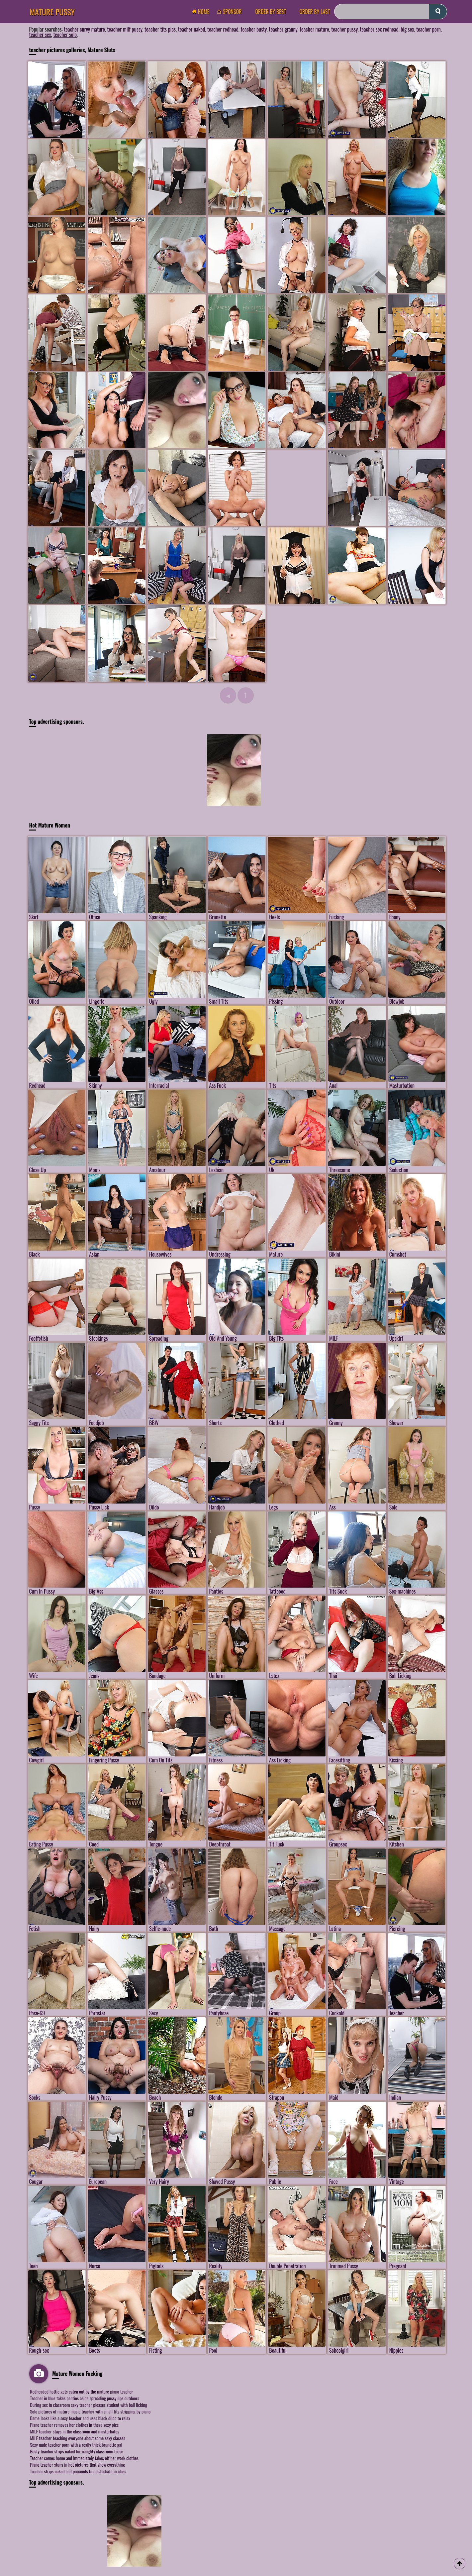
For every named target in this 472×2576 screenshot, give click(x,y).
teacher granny (283, 29)
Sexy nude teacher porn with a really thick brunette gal (76, 2444)
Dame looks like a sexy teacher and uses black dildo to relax (80, 2417)
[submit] (438, 11)
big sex (407, 29)
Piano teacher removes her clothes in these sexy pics (74, 2424)
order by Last (315, 12)
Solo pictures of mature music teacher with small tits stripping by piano (90, 2411)
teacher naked (191, 29)
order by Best (270, 12)
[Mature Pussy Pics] (176, 410)
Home (203, 12)
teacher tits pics (160, 29)
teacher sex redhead (379, 29)
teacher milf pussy (124, 29)
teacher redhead (222, 29)
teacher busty (253, 29)
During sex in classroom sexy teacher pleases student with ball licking (88, 2404)
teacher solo (65, 35)
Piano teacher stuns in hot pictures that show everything (77, 2464)
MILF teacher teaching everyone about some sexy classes (77, 2437)
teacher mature (314, 29)
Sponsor (231, 12)
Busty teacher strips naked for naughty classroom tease (76, 2451)
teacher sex (40, 35)
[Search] (390, 11)
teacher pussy (344, 29)
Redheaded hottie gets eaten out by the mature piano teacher (81, 2391)
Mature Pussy (52, 12)
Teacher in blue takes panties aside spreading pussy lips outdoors (84, 2398)
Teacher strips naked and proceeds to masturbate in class (78, 2471)
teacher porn (428, 29)
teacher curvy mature (84, 29)
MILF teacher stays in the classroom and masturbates (74, 2431)
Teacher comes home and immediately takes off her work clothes (84, 2457)
